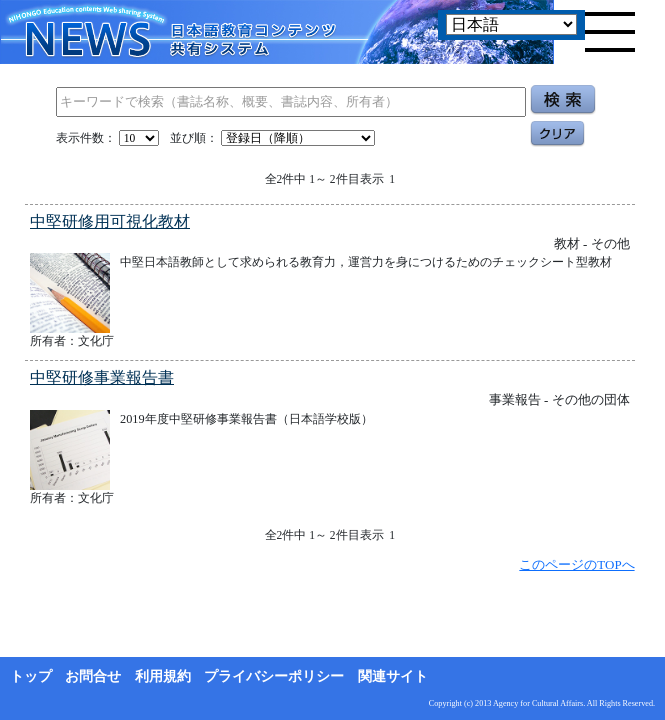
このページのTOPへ (576, 564)
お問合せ (93, 676)
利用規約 (163, 676)
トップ (31, 676)
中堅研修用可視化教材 (110, 221)
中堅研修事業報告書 (102, 377)
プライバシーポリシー (274, 676)
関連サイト (393, 676)
